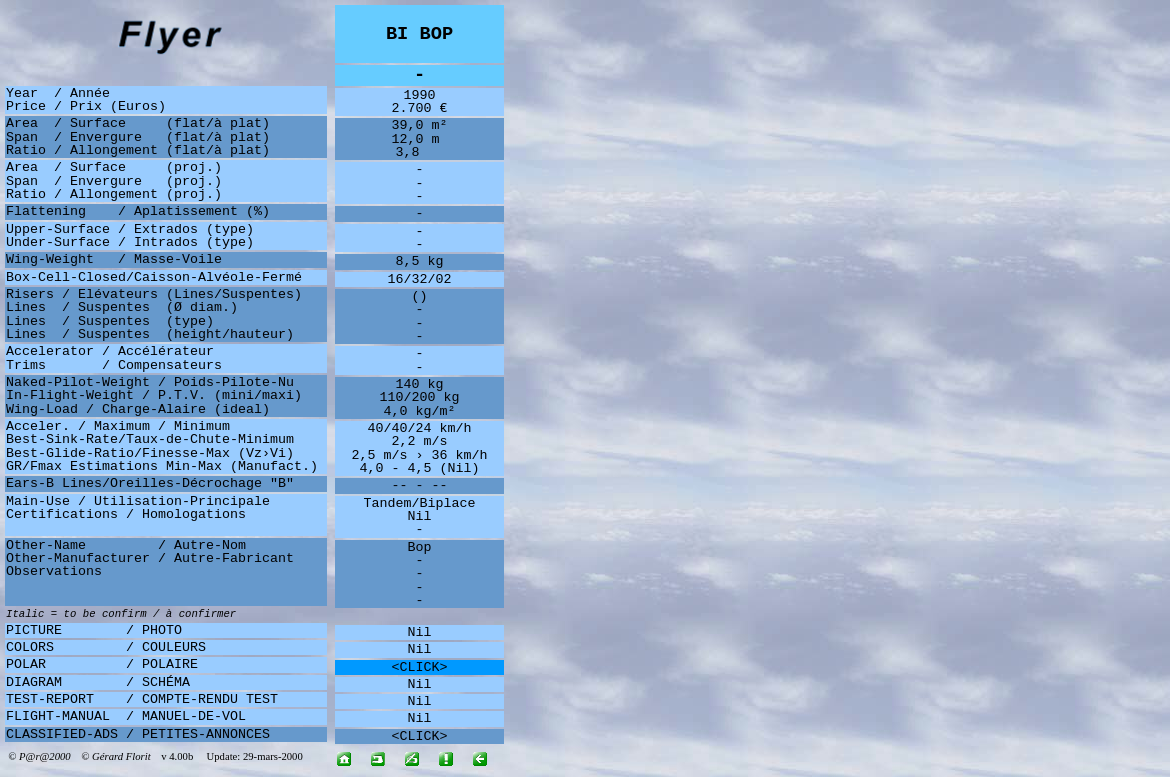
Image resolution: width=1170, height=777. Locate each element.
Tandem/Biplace (420, 503)
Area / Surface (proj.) (114, 167)
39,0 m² (420, 125)
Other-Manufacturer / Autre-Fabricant (150, 558)
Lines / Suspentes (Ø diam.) (122, 307)
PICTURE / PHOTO (94, 630)
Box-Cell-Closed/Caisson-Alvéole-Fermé (154, 277)
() (420, 296)
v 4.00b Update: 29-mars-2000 (227, 756)
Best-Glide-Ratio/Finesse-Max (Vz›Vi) (150, 453)
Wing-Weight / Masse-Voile (114, 259)
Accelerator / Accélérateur (110, 351)
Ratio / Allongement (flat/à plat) (138, 150)
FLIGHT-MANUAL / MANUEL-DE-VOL (126, 716)
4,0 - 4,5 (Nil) (420, 468)
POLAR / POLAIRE (102, 664)
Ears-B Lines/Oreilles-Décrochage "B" (150, 483)
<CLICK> (420, 667)
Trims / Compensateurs (114, 365)
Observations (54, 571)
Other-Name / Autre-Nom (126, 545)
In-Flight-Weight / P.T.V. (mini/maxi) (154, 395)
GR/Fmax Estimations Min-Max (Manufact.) (162, 466)
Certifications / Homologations (126, 514)
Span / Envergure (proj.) (114, 181)
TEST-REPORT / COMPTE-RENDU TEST (142, 699)
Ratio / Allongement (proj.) (114, 194)
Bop (420, 547)
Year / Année (58, 93)
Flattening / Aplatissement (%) (138, 211)
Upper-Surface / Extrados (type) (130, 229)
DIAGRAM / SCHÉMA (98, 682)
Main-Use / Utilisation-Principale (138, 501)
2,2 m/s (420, 441)
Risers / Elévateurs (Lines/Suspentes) (154, 294)
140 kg (420, 384)
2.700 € (420, 108)
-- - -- (420, 485)
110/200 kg (420, 397)
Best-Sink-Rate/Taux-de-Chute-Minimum (150, 439)
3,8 (420, 152)
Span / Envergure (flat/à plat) (138, 137)
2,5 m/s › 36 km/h (420, 455)
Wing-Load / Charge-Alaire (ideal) (138, 409)
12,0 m (420, 139)
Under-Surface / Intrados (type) (130, 242)
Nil (420, 516)
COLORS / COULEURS (106, 647)
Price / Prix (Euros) (86, 106)
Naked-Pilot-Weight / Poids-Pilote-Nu (150, 382)
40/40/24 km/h (420, 428)
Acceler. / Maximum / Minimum (118, 426)
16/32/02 (420, 279)
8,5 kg (420, 261)
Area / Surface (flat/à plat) (138, 123)
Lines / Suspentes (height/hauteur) (150, 334)
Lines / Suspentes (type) (110, 321)
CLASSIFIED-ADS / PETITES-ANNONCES (138, 734)
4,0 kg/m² (420, 411)
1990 (420, 95)
